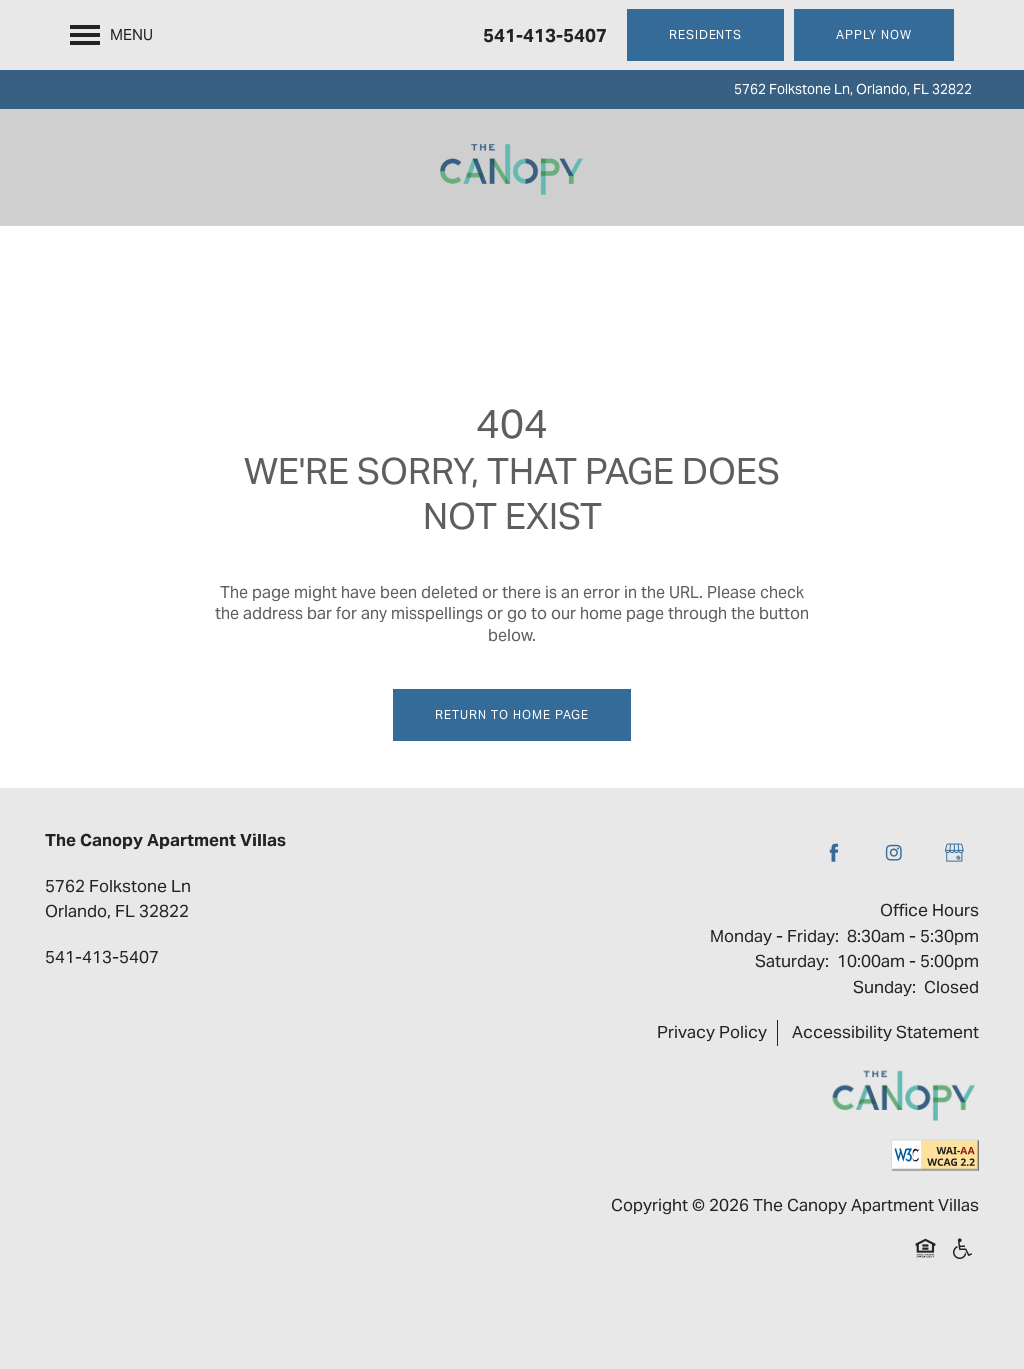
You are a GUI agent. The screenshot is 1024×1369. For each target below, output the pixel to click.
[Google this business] (954, 853)
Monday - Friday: (774, 936)
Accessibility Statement (885, 1032)
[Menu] (111, 35)
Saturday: (792, 961)
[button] (706, 35)
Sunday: (884, 987)
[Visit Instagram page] (894, 853)
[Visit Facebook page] (834, 853)
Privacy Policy (712, 1032)
